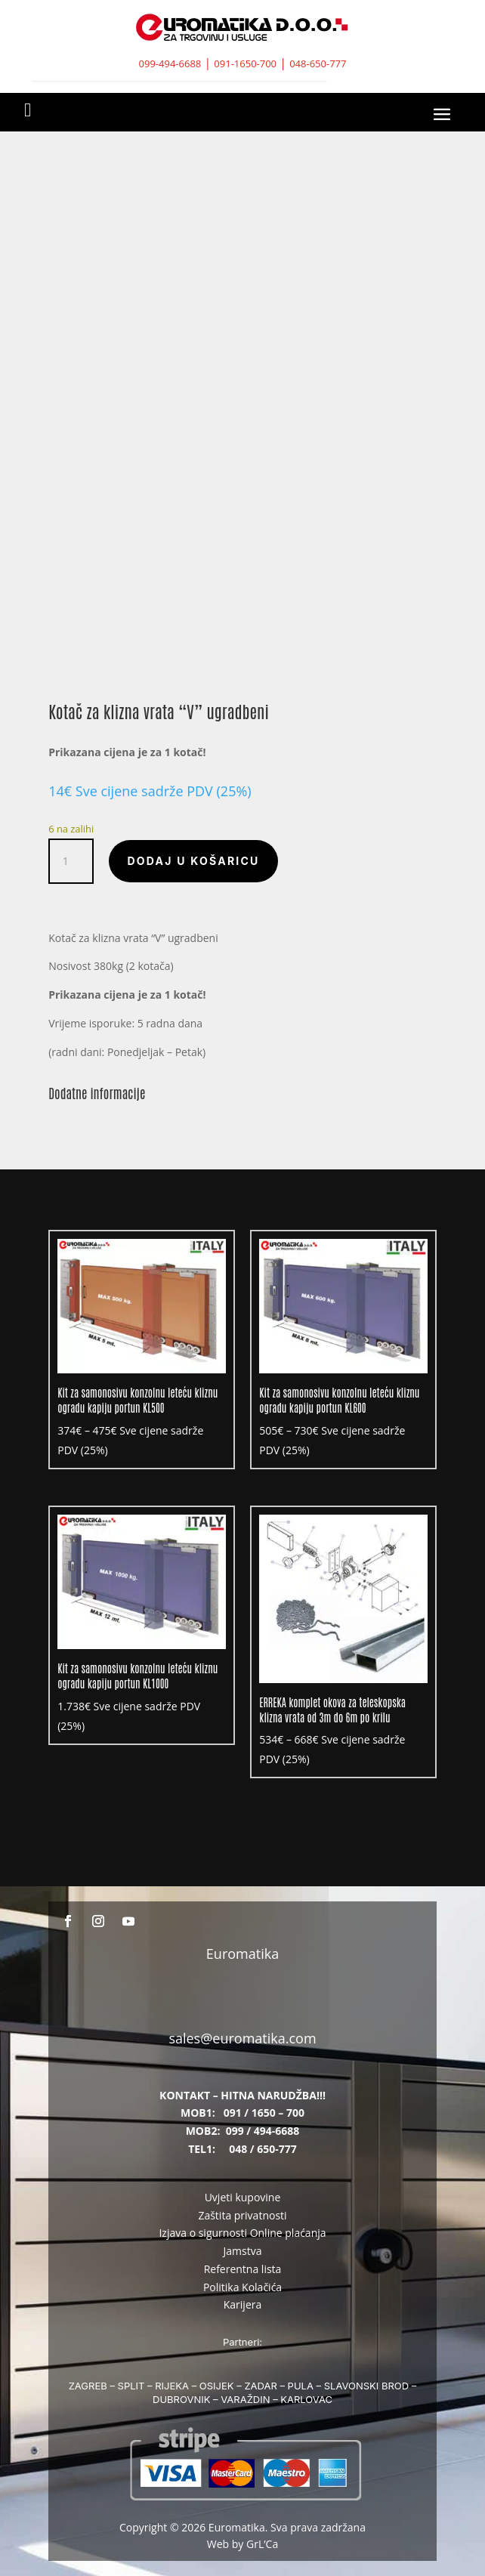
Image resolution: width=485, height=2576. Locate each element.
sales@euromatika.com (242, 2038)
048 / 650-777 (263, 2149)
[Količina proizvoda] (71, 861)
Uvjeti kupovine (243, 2197)
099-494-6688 (170, 63)
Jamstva (243, 2251)
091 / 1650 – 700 (264, 2112)
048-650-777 (317, 63)
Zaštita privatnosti (242, 2215)
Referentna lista (243, 2269)
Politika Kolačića (242, 2287)
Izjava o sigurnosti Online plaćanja (242, 2232)
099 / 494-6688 (263, 2131)
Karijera (243, 2304)
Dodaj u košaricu (193, 860)
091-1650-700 (245, 63)
